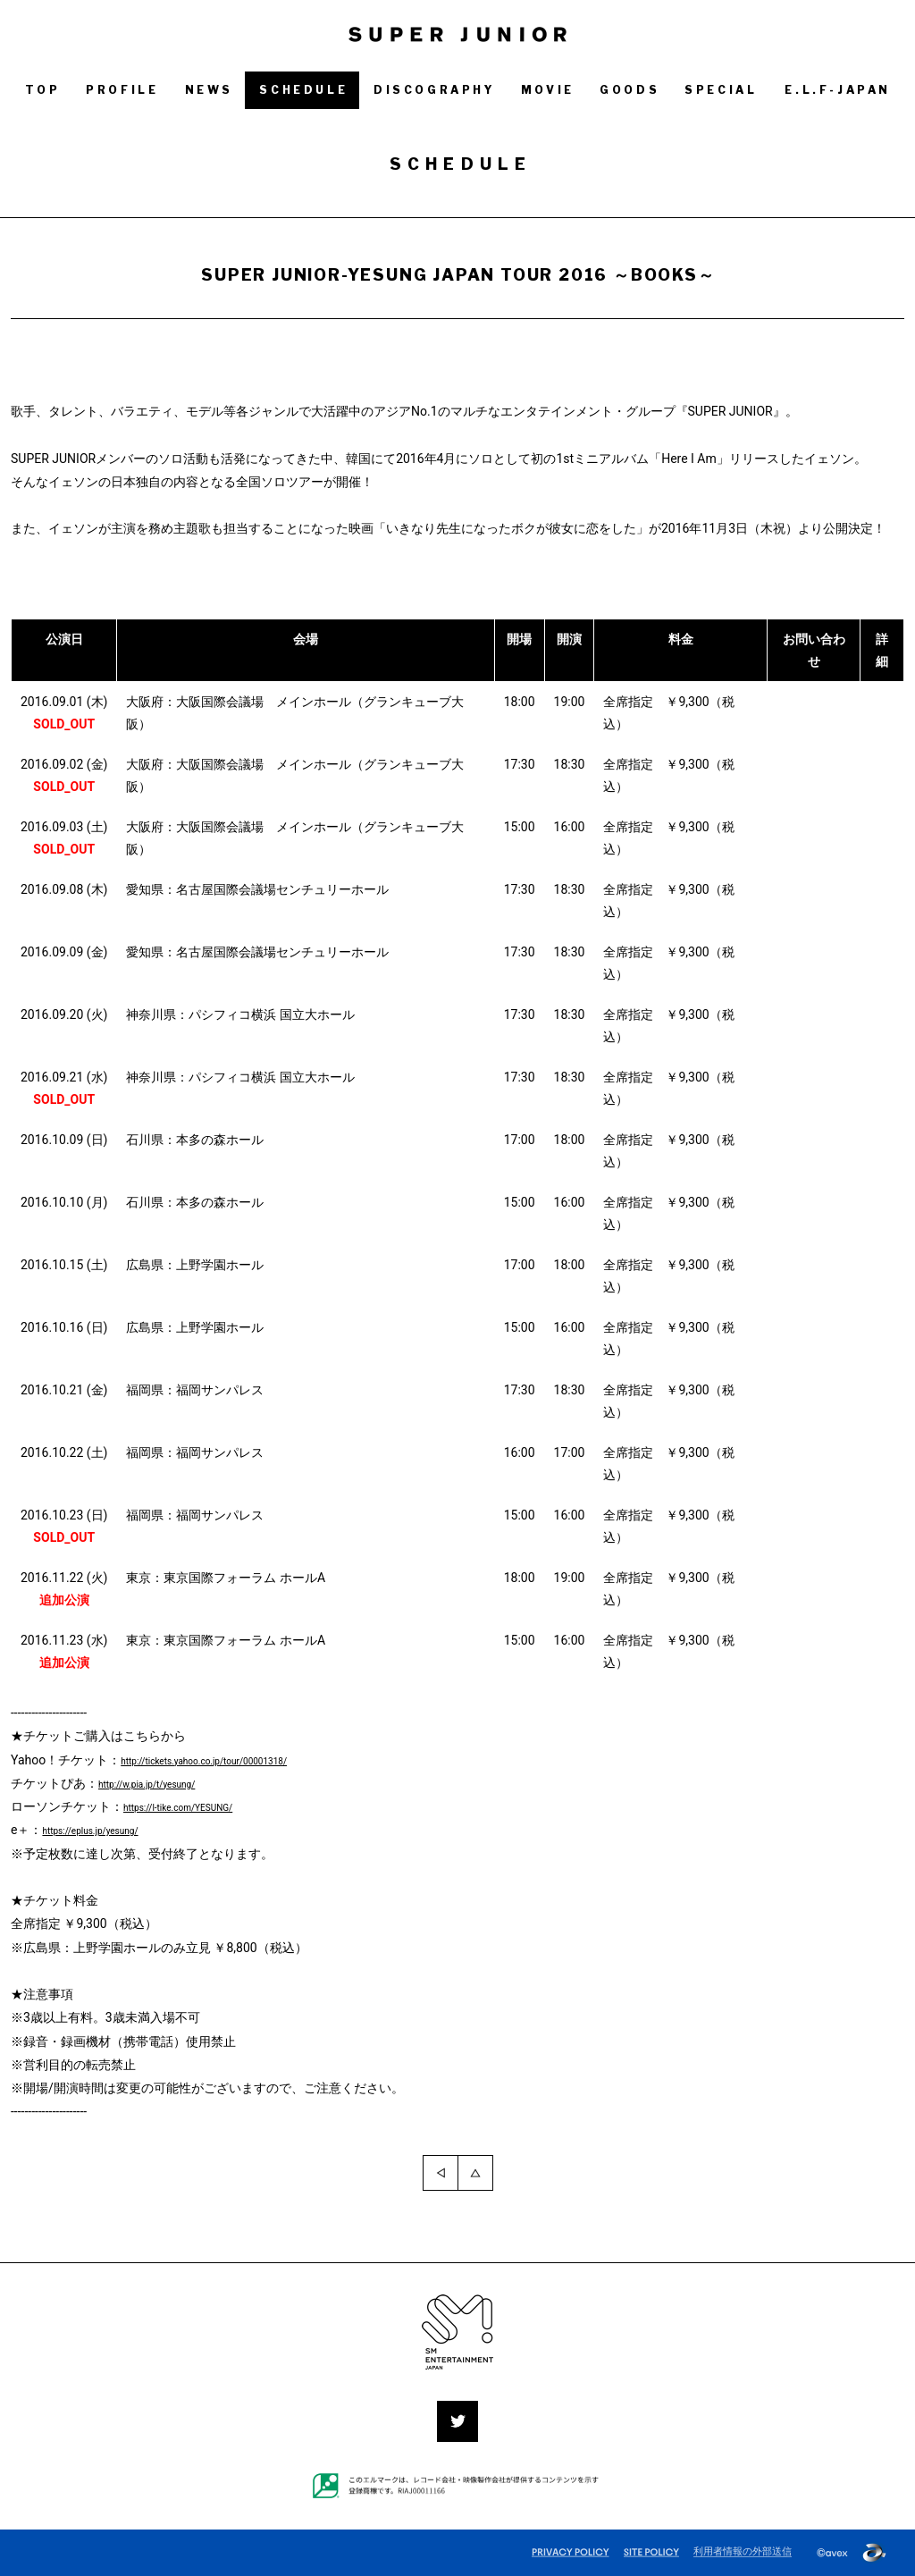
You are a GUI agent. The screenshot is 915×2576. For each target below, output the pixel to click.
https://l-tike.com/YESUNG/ (199, 1806)
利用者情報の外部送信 (742, 2551)
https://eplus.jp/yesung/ (109, 1830)
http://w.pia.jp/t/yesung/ (166, 1783)
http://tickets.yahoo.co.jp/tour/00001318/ (237, 1760)
